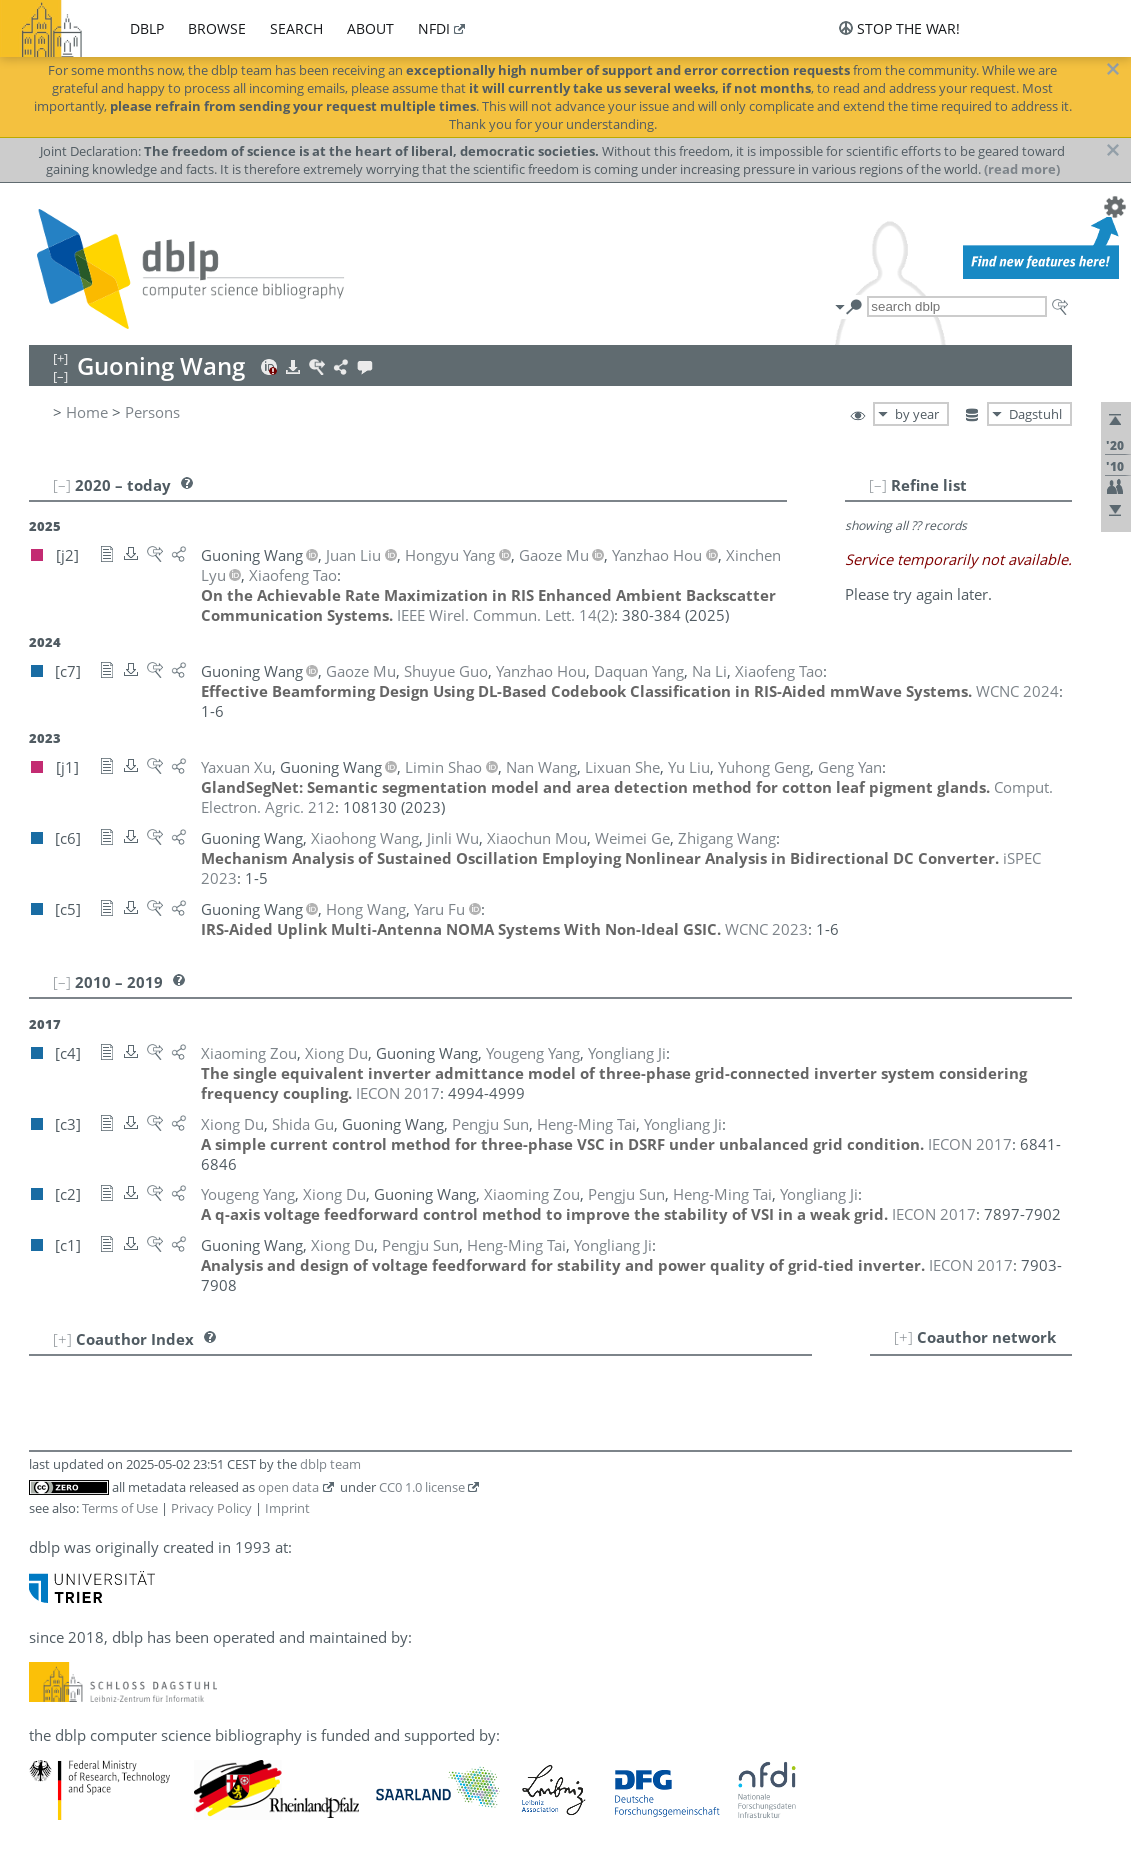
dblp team (330, 1464)
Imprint (287, 1508)
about (370, 28)
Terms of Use (120, 1508)
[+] (903, 1337)
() (505, 615)
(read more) (1022, 169)
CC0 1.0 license (422, 1487)
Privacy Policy (211, 1508)
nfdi (434, 28)
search (296, 28)
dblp (147, 28)
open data (288, 1487)
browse (217, 28)
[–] (878, 485)
